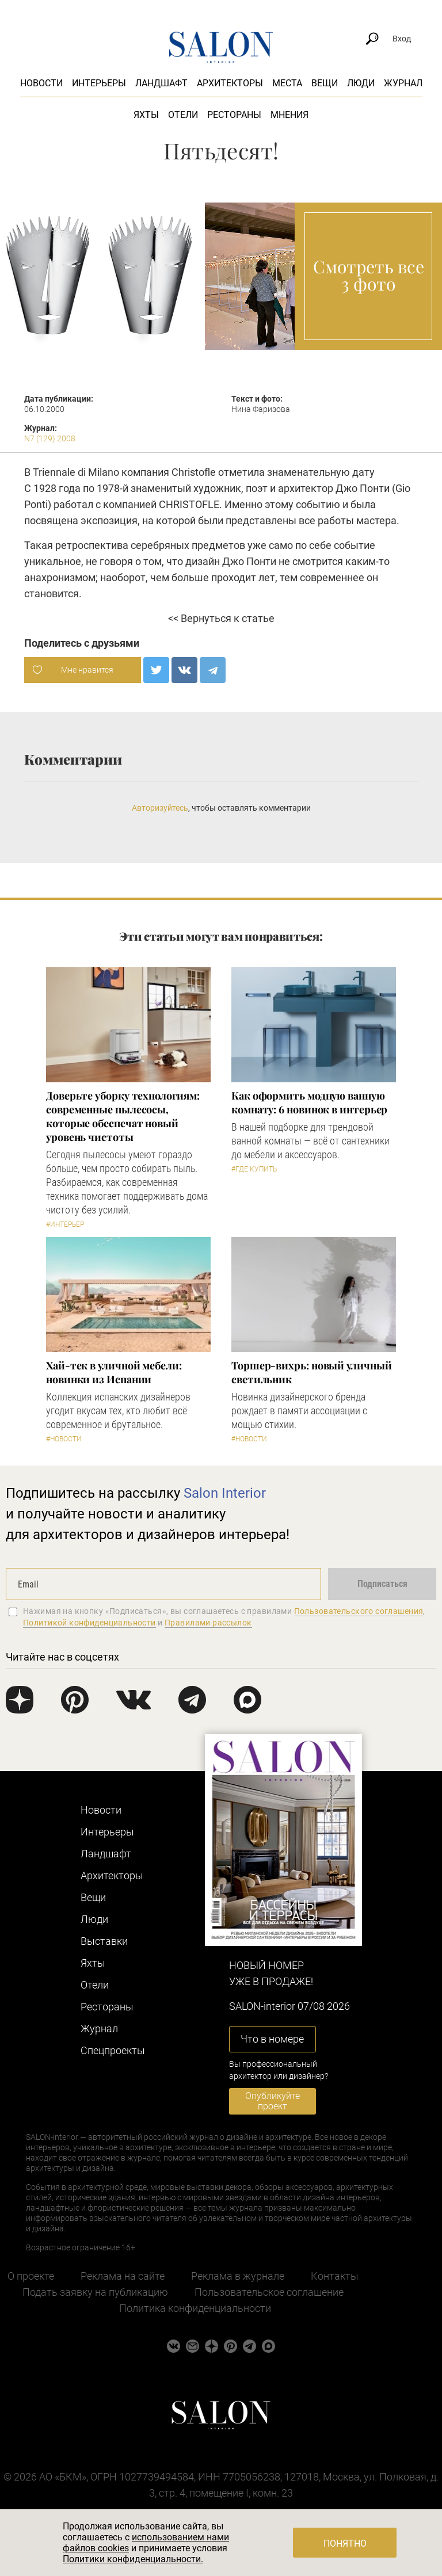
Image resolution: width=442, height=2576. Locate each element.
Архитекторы (230, 83)
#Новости (64, 1439)
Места (287, 83)
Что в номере (272, 2039)
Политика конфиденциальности (195, 2308)
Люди (361, 83)
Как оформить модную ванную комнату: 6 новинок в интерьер (309, 1102)
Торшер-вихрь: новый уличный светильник (311, 1372)
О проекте (30, 2276)
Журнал (403, 83)
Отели (183, 114)
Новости (41, 83)
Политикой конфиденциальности (89, 1622)
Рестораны (234, 114)
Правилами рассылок (208, 1622)
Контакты (335, 2276)
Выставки (104, 1941)
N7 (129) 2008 (49, 438)
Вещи (324, 83)
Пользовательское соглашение (269, 2292)
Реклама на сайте (123, 2276)
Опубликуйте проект (272, 2101)
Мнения (289, 114)
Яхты (146, 114)
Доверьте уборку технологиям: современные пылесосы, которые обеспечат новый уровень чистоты (122, 1116)
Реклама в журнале (237, 2276)
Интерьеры (99, 83)
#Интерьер (65, 1224)
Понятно (345, 2543)
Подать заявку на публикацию (95, 2292)
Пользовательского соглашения (359, 1611)
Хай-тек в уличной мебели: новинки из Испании (114, 1372)
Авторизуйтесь (160, 807)
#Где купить (254, 1169)
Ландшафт (161, 83)
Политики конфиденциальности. (133, 2559)
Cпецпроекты (113, 2050)
